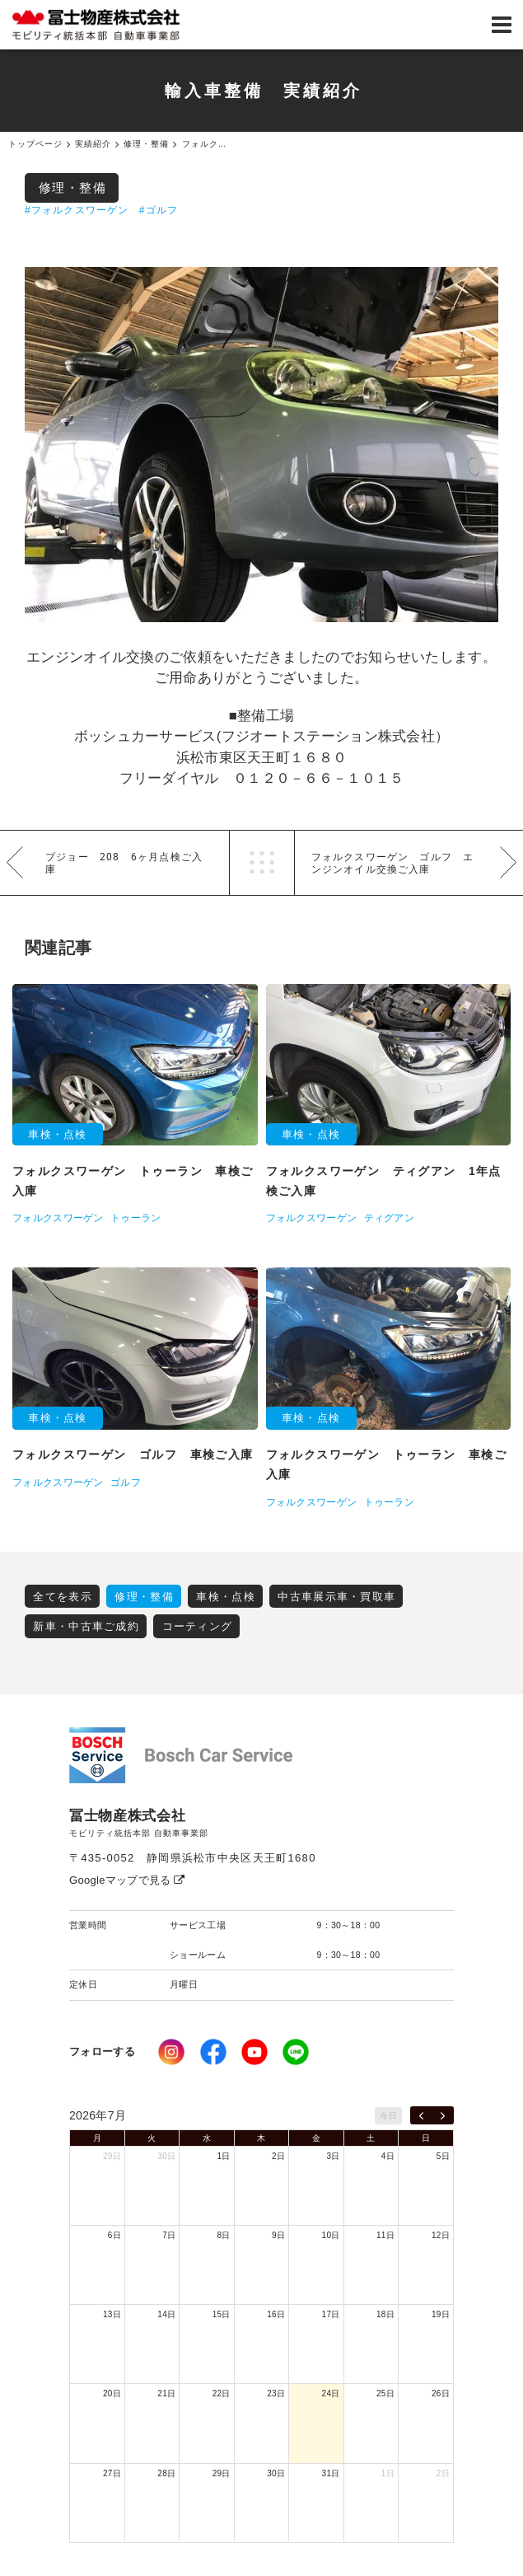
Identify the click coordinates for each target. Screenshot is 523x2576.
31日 (331, 2473)
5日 (443, 2156)
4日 (388, 2156)
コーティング (197, 1626)
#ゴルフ (158, 210)
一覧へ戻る (262, 863)
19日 (441, 2314)
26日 (441, 2393)
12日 (441, 2235)
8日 (224, 2235)
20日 (112, 2393)
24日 (331, 2393)
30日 (166, 2156)
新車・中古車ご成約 (86, 1626)
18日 (385, 2314)
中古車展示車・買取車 (336, 1596)
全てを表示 (62, 1596)
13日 (112, 2314)
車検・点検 (225, 1596)
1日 (224, 2156)
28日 (166, 2473)
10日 (331, 2235)
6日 (114, 2235)
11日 (385, 2235)
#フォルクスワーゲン (77, 210)
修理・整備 (73, 187)
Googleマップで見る (127, 1880)
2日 (278, 2156)
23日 (276, 2393)
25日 (385, 2393)
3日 (332, 2156)
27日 (112, 2473)
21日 (166, 2393)
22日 (221, 2393)
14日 (166, 2314)
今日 (388, 2115)
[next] (443, 2115)
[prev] (421, 2115)
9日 (278, 2235)
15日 (221, 2314)
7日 (168, 2235)
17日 (331, 2314)
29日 (112, 2156)
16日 (276, 2314)
